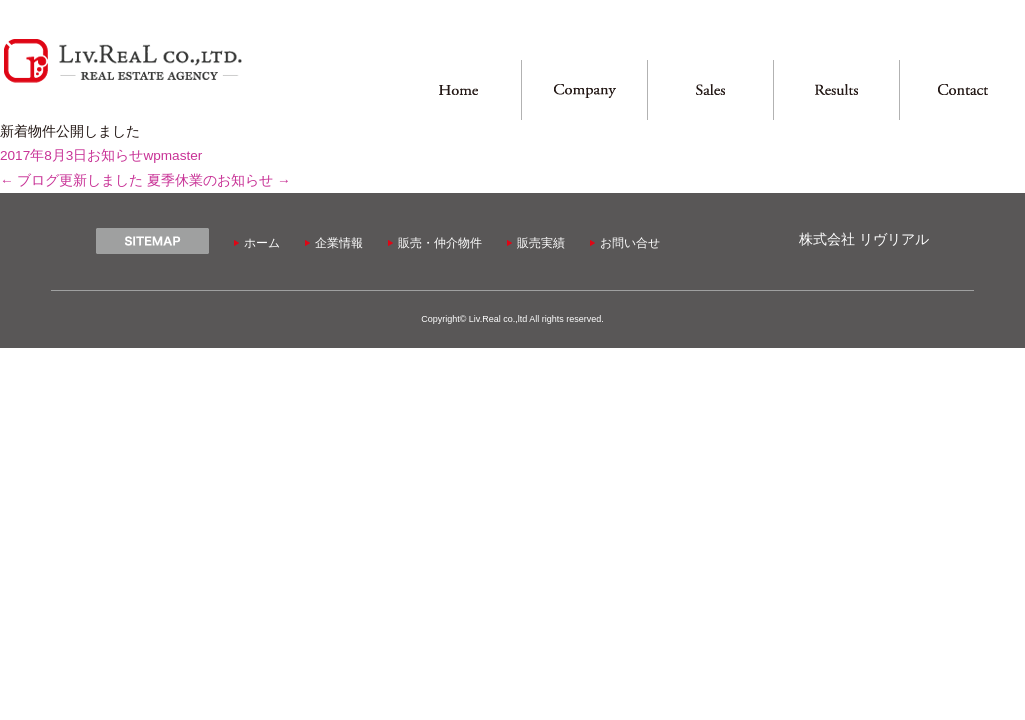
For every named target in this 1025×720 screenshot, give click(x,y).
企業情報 (339, 243)
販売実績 (541, 243)
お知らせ (115, 155)
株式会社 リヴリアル (864, 239)
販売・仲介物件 (440, 243)
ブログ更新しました (71, 180)
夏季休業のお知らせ (218, 180)
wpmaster (172, 155)
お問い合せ (630, 243)
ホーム (262, 243)
